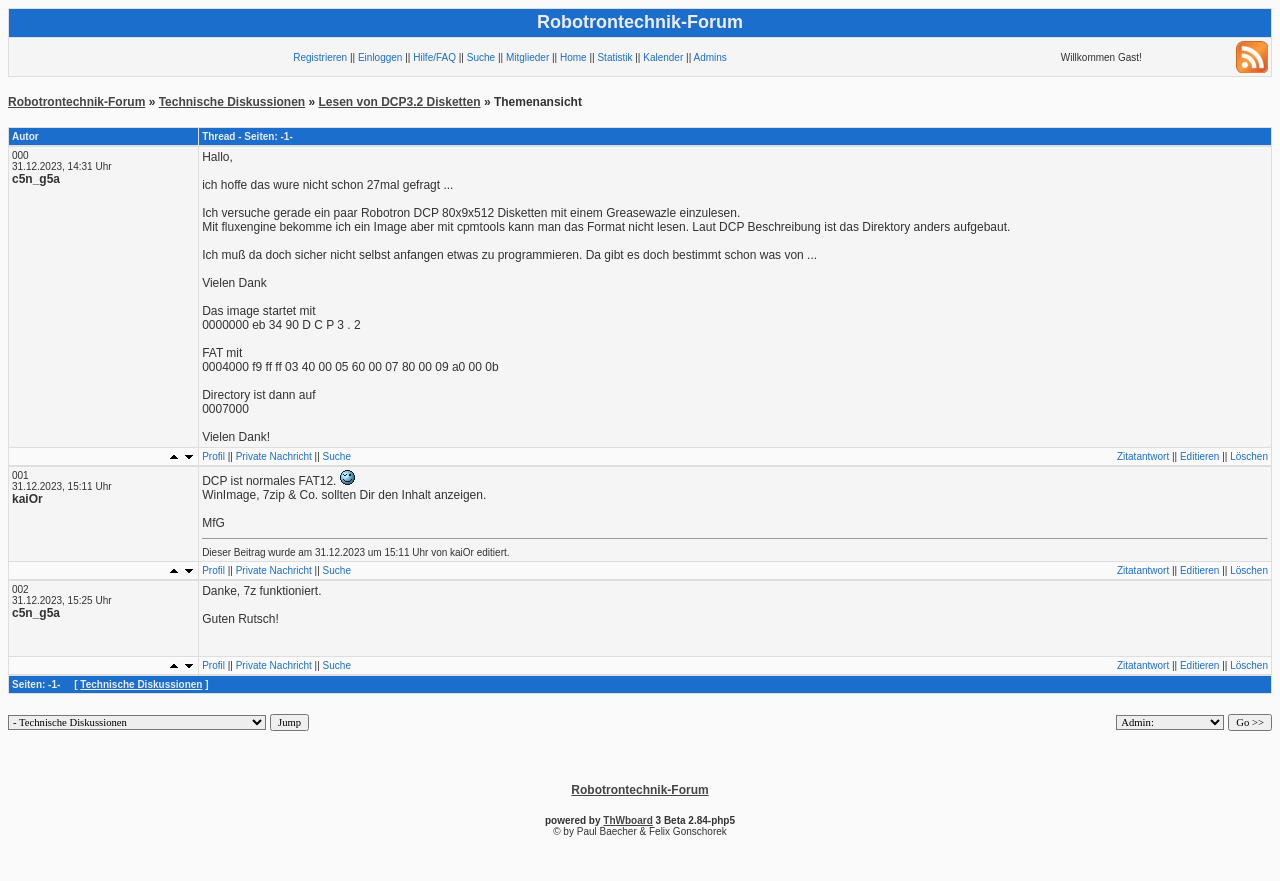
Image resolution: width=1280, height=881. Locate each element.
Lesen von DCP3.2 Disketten (400, 102)
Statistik (614, 57)
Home (573, 57)
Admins (709, 57)
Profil (213, 456)
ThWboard (627, 820)
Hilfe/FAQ (434, 57)
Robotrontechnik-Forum (76, 102)
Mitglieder (527, 57)
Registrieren (320, 57)
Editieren (1199, 456)
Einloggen (380, 57)
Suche (481, 57)
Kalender (663, 57)
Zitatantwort (1143, 456)
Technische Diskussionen (232, 102)
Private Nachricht (274, 456)
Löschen (1249, 456)
